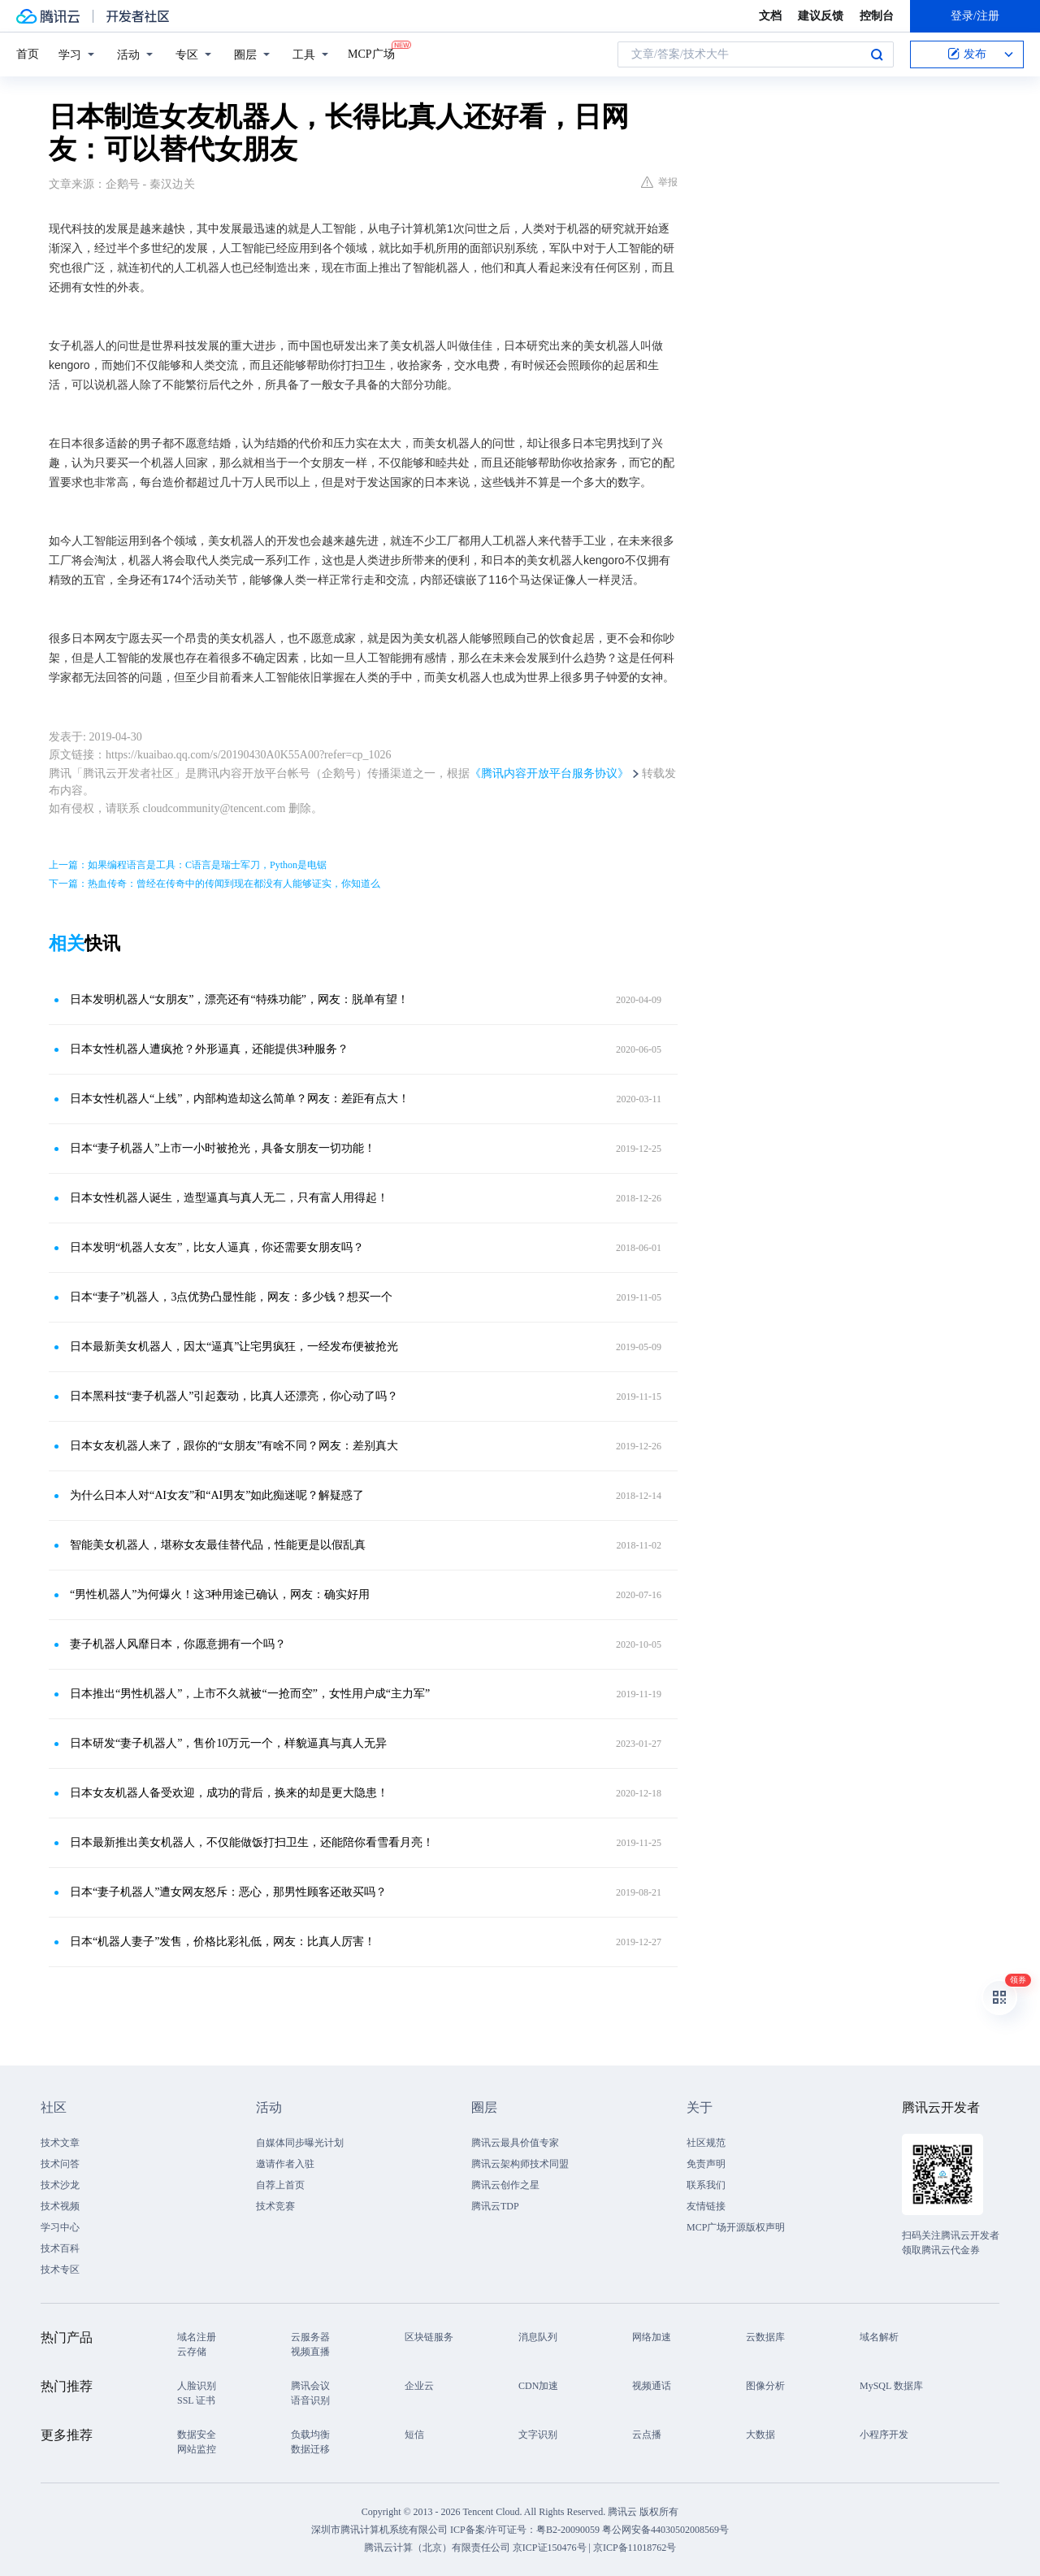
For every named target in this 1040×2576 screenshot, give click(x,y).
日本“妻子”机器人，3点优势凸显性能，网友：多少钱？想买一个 (231, 1297)
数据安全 (196, 2434)
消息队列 (537, 2337)
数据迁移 (310, 2449)
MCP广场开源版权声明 (736, 2227)
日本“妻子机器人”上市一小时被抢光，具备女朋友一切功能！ (222, 1148)
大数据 (760, 2434)
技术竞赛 (275, 2206)
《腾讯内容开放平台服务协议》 (549, 773)
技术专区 (60, 2269)
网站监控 (196, 2449)
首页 (27, 54)
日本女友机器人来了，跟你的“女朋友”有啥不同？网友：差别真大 (234, 1446)
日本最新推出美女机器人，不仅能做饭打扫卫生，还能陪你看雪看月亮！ (252, 1842)
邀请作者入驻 (285, 2164)
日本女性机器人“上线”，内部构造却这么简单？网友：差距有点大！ (240, 1099)
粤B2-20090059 (569, 2529)
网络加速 (651, 2337)
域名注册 (196, 2337)
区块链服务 (429, 2337)
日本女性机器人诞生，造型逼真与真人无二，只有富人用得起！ (229, 1198)
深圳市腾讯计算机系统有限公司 (379, 2529)
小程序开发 (884, 2434)
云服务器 (310, 2337)
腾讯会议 (310, 2385)
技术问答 (60, 2164)
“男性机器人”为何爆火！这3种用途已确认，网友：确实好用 (220, 1594)
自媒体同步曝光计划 (300, 2142)
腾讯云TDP (495, 2206)
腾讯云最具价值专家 (515, 2142)
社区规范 (706, 2142)
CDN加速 (538, 2385)
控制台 (877, 16)
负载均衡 (310, 2434)
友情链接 (706, 2206)
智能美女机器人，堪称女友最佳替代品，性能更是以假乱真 (218, 1545)
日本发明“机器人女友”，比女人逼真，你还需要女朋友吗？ (217, 1247)
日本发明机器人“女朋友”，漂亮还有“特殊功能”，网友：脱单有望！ (239, 999)
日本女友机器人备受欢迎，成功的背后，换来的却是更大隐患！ (229, 1793)
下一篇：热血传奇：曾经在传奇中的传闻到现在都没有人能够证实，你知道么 (214, 883)
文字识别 (537, 2434)
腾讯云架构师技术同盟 (520, 2164)
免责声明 (706, 2164)
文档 (770, 16)
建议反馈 (820, 16)
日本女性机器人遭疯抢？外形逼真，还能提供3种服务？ (209, 1049)
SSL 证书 (196, 2400)
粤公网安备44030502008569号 (665, 2529)
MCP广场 (371, 53)
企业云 (419, 2385)
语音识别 (310, 2400)
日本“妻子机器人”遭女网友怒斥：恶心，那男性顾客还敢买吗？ (228, 1892)
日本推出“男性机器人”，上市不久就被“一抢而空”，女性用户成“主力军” (250, 1694)
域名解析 (879, 2337)
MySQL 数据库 (891, 2385)
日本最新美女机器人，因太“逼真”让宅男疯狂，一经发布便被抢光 (234, 1346)
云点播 (646, 2434)
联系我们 (706, 2185)
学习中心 (60, 2227)
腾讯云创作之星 (505, 2185)
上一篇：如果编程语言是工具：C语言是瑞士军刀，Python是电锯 (188, 865)
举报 (659, 182)
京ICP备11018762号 (634, 2547)
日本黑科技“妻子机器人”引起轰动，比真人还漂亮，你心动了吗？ (234, 1396)
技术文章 (60, 2142)
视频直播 (310, 2351)
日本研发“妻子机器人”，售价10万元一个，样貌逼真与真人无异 (228, 1743)
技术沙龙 (60, 2185)
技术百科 (60, 2248)
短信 (414, 2434)
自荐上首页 (280, 2185)
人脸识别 (196, 2385)
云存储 (191, 2351)
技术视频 (60, 2206)
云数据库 (765, 2337)
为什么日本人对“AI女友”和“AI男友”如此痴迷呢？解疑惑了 (217, 1495)
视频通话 (651, 2385)
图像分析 (765, 2385)
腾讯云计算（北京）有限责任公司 (437, 2547)
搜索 (876, 54)
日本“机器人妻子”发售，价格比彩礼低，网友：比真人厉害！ (222, 1941)
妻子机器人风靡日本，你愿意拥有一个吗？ (178, 1644)
